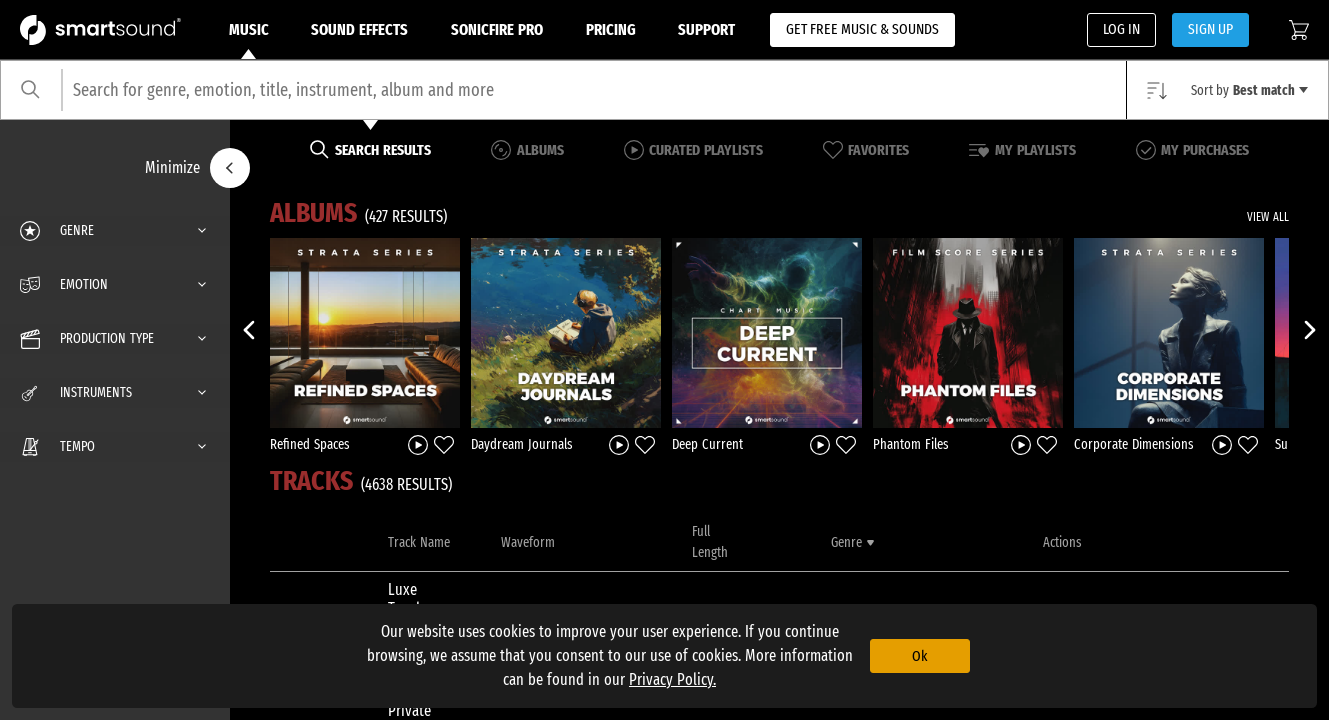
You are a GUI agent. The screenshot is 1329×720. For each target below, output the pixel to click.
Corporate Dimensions (1134, 444)
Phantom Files (911, 444)
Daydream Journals (522, 444)
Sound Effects (359, 29)
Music (249, 40)
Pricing (611, 29)
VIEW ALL (1268, 217)
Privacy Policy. (672, 679)
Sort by (1249, 90)
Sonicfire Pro (497, 29)
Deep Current (707, 444)
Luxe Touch (406, 599)
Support (706, 29)
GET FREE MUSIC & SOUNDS (862, 29)
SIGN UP (1210, 29)
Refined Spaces (310, 444)
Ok (919, 656)
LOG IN (1121, 29)
